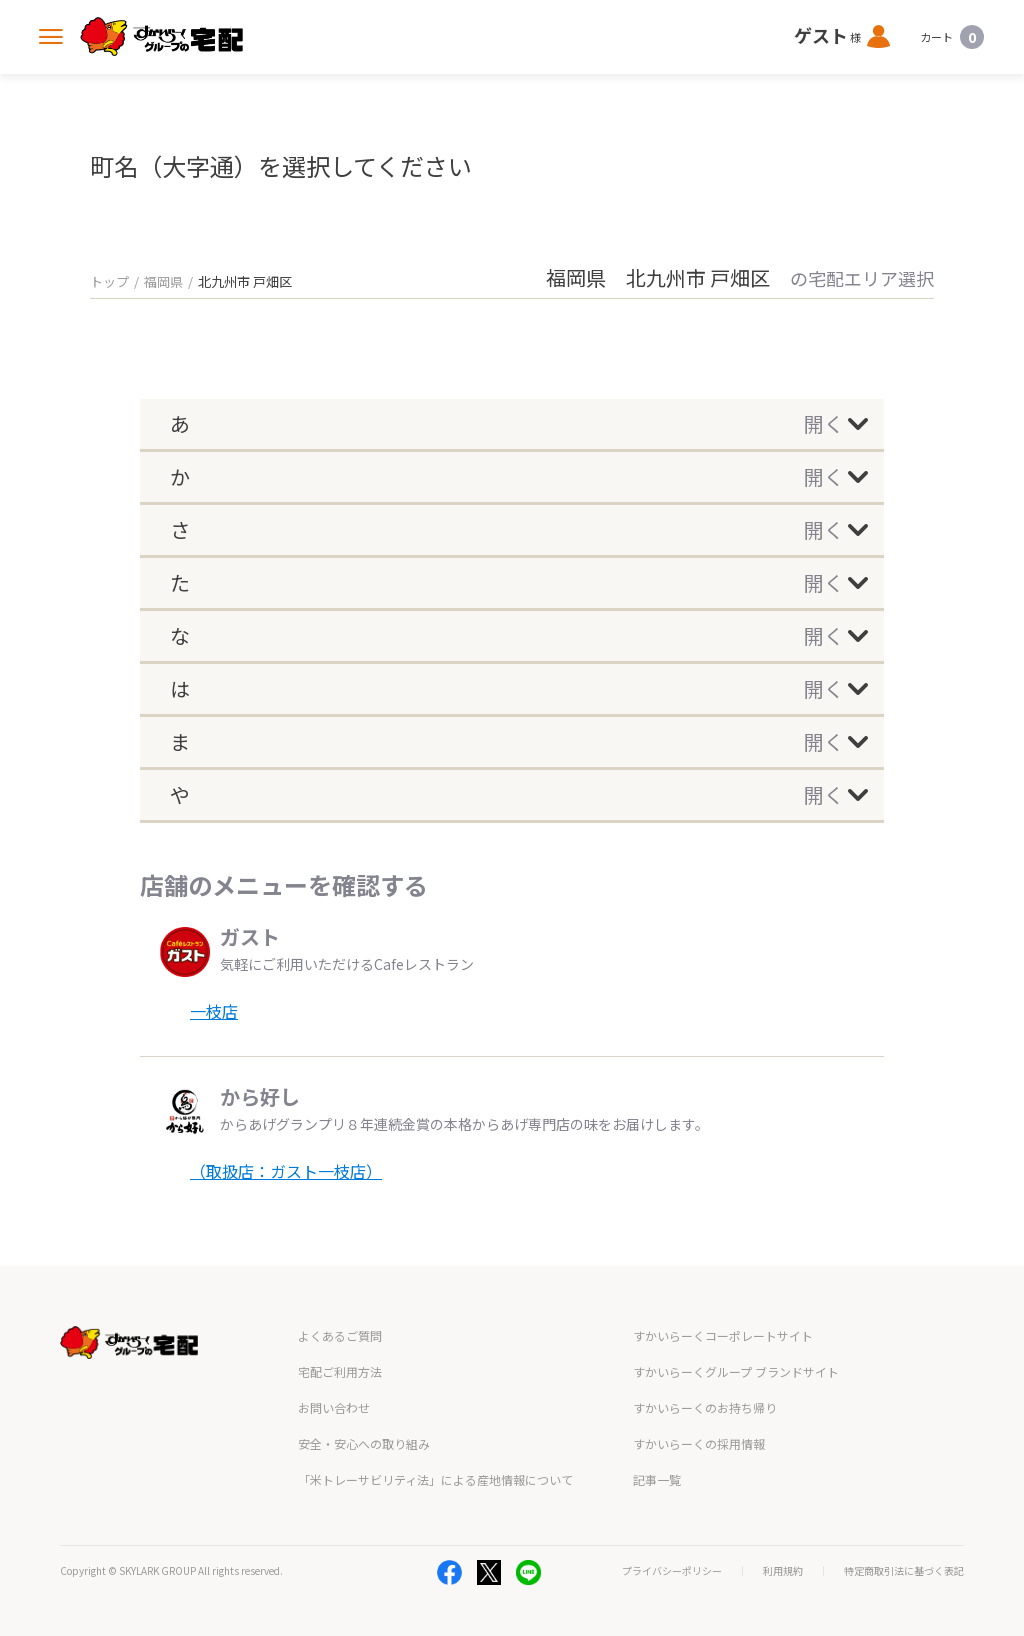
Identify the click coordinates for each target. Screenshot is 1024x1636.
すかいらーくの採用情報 (699, 1443)
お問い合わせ (334, 1407)
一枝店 (214, 1011)
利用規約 (783, 1571)
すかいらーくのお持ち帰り (705, 1407)
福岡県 (163, 281)
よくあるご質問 (340, 1335)
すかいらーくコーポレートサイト (723, 1335)
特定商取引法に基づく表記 (904, 1571)
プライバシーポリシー (672, 1571)
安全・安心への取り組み (364, 1443)
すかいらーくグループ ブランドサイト (736, 1371)
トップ (109, 281)
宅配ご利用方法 (340, 1371)
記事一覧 (657, 1479)
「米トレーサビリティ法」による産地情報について (435, 1479)
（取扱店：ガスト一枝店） (286, 1171)
